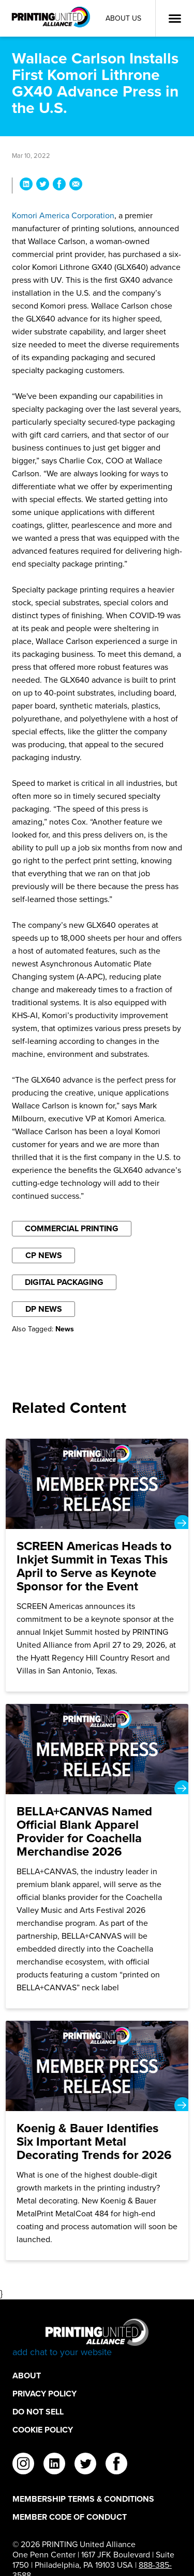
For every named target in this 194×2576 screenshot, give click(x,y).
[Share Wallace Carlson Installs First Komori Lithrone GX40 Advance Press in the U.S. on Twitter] (42, 186)
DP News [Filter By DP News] (43, 1309)
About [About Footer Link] (26, 2375)
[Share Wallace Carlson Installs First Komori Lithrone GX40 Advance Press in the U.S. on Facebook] (59, 186)
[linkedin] (54, 2465)
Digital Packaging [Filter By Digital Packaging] (64, 1282)
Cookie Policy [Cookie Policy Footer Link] (42, 2430)
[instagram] (23, 2465)
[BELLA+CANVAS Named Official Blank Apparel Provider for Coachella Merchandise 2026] (97, 1856)
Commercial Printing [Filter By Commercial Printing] (71, 1228)
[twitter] (85, 2465)
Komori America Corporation (63, 215)
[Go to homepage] (97, 2338)
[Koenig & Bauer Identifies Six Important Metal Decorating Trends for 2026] (97, 2140)
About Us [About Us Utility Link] (123, 18)
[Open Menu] (175, 18)
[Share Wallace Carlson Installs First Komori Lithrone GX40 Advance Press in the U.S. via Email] (75, 186)
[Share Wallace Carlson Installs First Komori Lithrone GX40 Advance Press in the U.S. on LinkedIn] (26, 186)
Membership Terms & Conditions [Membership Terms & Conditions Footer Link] (83, 2499)
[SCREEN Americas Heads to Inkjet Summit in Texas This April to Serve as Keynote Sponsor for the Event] (97, 1565)
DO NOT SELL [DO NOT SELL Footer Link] (38, 2412)
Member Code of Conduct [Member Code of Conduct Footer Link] (69, 2517)
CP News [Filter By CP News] (43, 1255)
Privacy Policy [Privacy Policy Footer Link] (44, 2394)
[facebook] (116, 2465)
